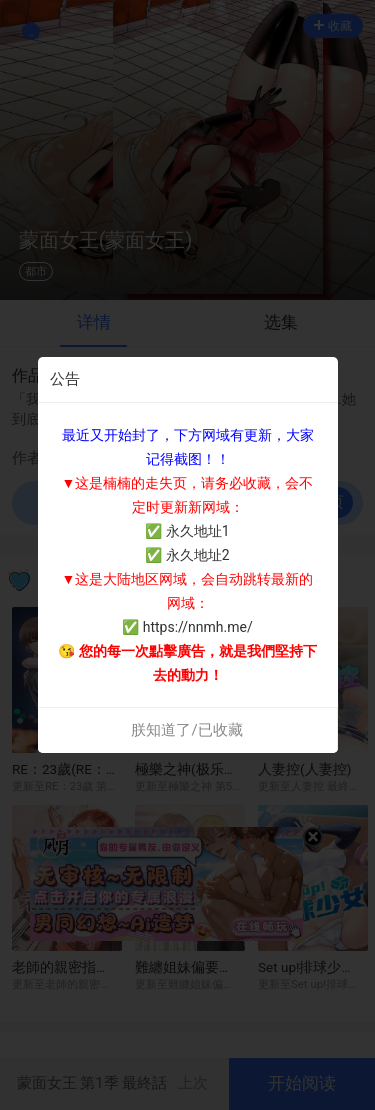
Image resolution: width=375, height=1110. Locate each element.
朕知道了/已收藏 (186, 730)
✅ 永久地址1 (187, 531)
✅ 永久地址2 (187, 555)
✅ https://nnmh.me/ (187, 627)
